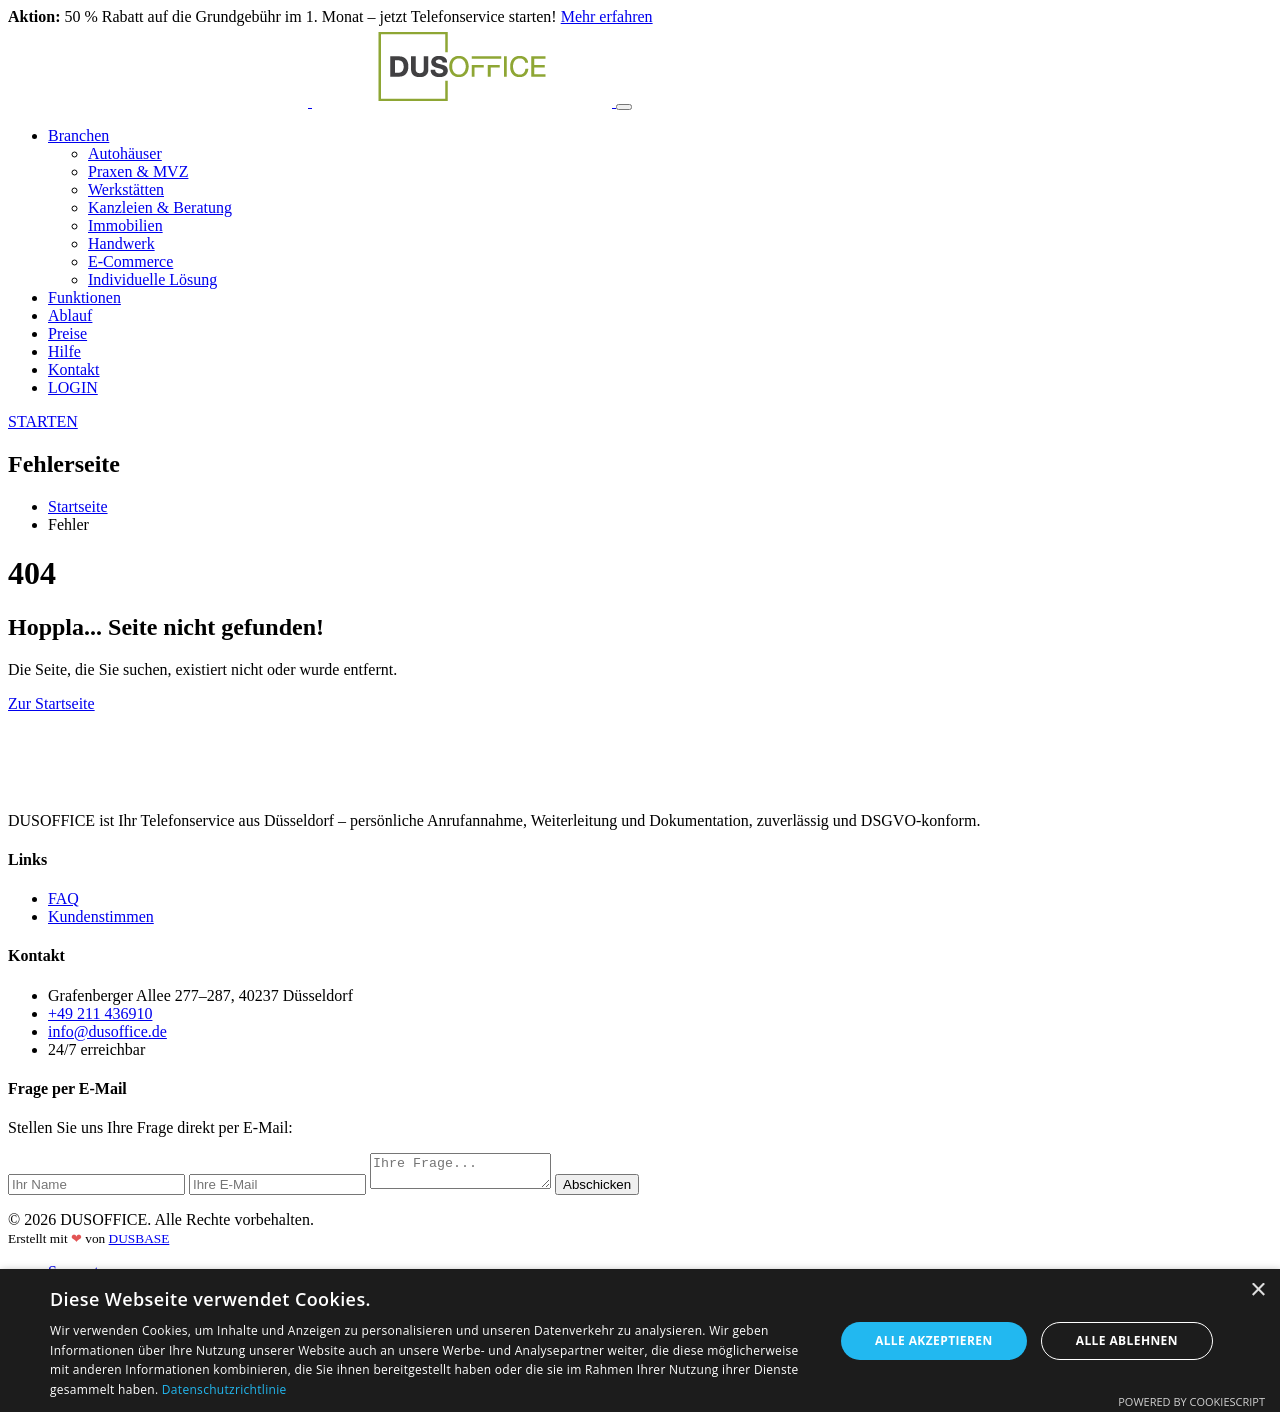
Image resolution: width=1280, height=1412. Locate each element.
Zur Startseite (51, 703)
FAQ (63, 898)
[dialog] (640, 1340)
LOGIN (73, 387)
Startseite (78, 506)
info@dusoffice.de (107, 1031)
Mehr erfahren (607, 16)
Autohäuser (125, 153)
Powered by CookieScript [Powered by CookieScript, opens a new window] (1191, 1401)
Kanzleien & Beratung (160, 207)
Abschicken (617, 1190)
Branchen (78, 135)
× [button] (1257, 1290)
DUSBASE (139, 1244)
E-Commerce (130, 261)
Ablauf (70, 315)
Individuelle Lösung (152, 279)
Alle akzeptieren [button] (934, 1340)
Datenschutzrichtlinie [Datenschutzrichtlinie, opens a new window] (224, 1389)
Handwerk (121, 243)
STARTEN (43, 421)
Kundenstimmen (101, 916)
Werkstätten (126, 189)
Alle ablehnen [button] (1127, 1340)
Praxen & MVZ (138, 171)
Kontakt (74, 369)
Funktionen (84, 297)
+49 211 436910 (100, 1013)
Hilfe (64, 351)
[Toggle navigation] (624, 107)
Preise (67, 333)
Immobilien (125, 225)
